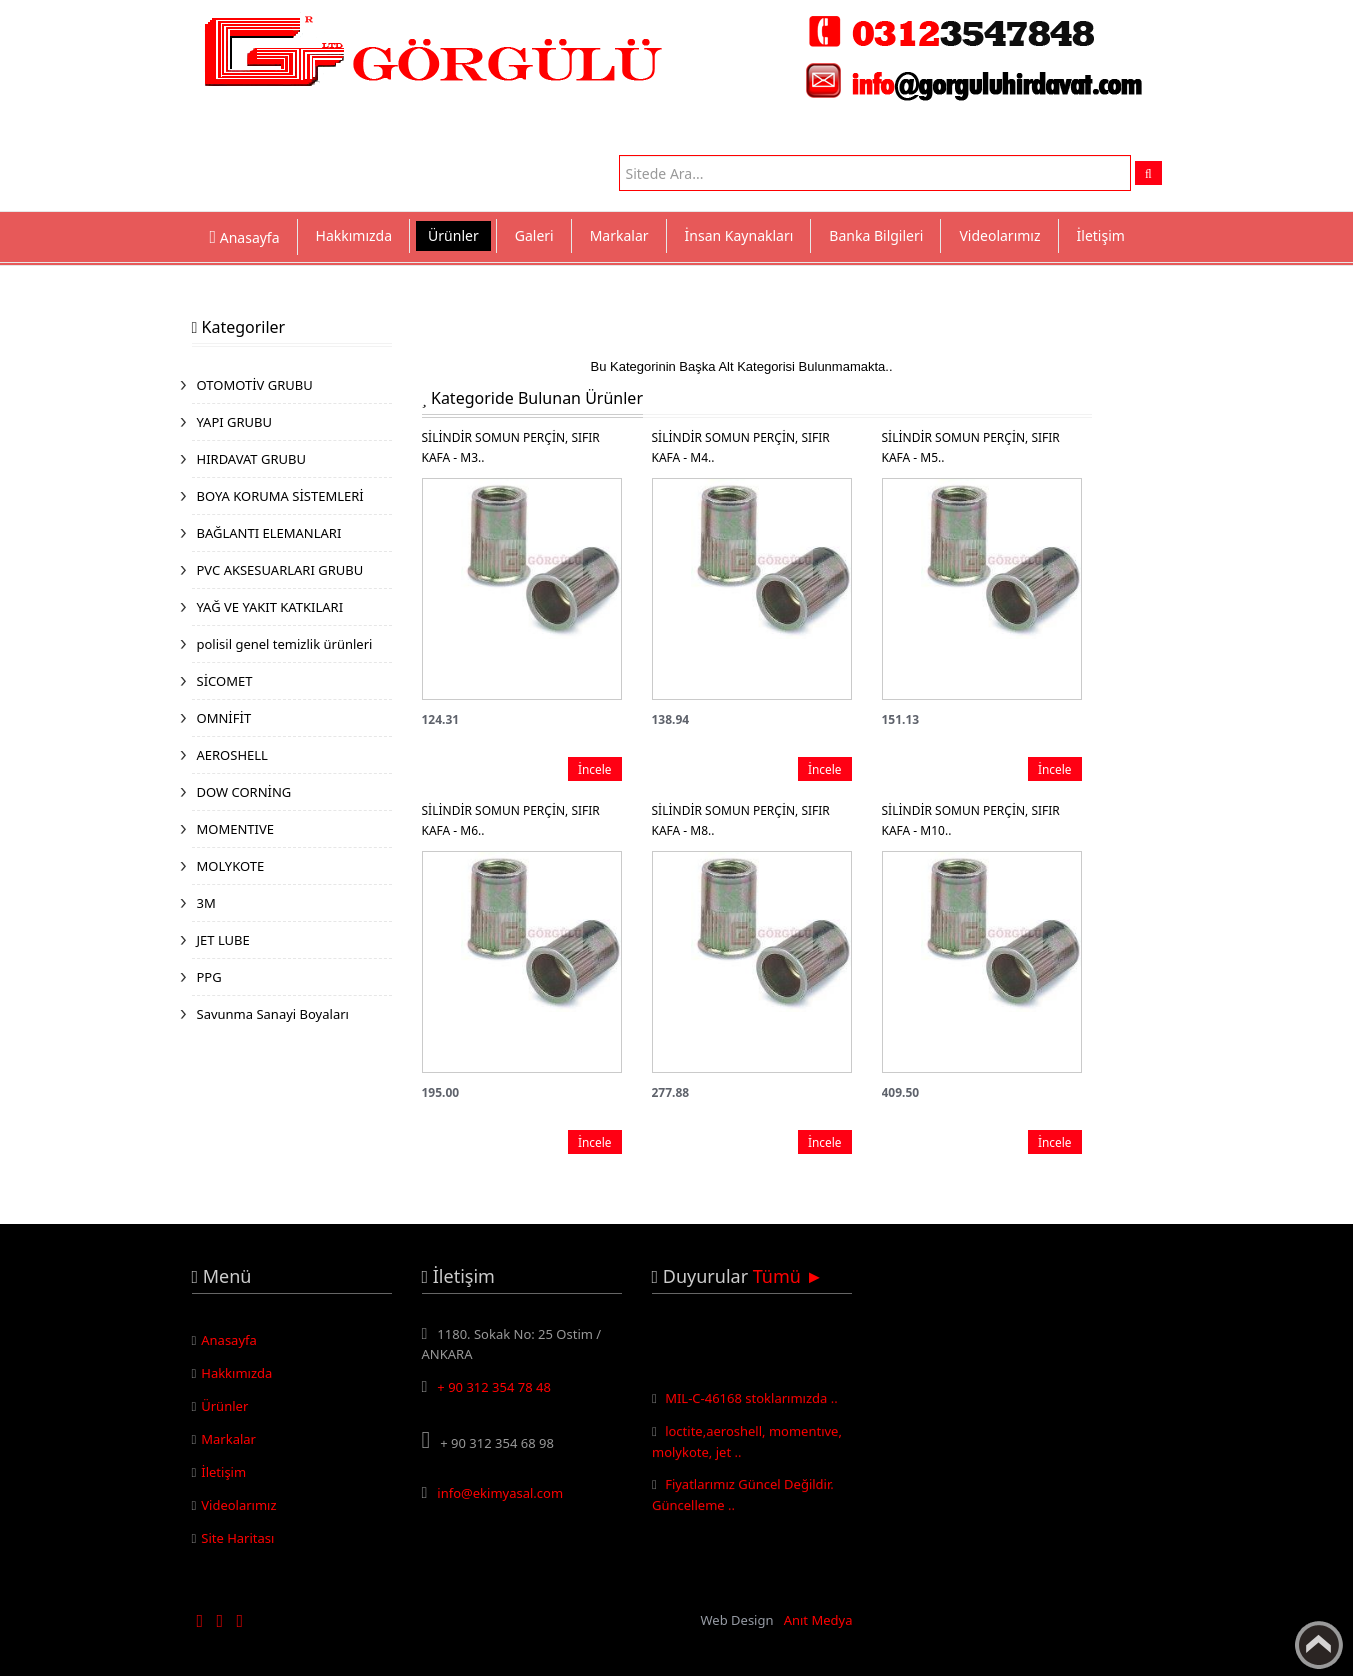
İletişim (1101, 235)
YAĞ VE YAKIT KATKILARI (270, 607)
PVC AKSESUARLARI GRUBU (280, 570)
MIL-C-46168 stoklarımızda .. (751, 1402)
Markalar (619, 235)
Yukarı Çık (1319, 1645)
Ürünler (453, 235)
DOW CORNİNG (244, 792)
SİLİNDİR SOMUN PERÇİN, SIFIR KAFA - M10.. (971, 820)
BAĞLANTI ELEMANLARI (269, 533)
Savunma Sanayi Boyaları (273, 1014)
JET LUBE (223, 940)
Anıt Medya (818, 1620)
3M (206, 903)
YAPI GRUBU (235, 422)
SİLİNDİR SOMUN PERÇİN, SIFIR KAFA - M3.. (511, 447)
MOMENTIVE (236, 829)
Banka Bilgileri (876, 235)
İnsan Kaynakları (739, 235)
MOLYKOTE (231, 866)
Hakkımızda (354, 235)
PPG (209, 977)
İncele (595, 769)
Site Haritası (237, 1538)
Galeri (534, 235)
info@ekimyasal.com (500, 1493)
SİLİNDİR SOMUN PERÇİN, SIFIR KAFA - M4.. (741, 447)
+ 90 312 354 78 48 (494, 1387)
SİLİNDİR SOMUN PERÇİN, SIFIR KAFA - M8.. (741, 820)
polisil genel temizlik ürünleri (285, 644)
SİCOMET (225, 681)
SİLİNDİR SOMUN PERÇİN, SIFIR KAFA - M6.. (511, 820)
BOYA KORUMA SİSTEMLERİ (280, 496)
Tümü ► (788, 1276)
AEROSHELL (232, 755)
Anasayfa (229, 1340)
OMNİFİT (224, 718)
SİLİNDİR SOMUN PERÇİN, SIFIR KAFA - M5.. (971, 447)
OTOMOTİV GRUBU (255, 385)
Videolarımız (999, 235)
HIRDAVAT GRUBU (251, 459)
